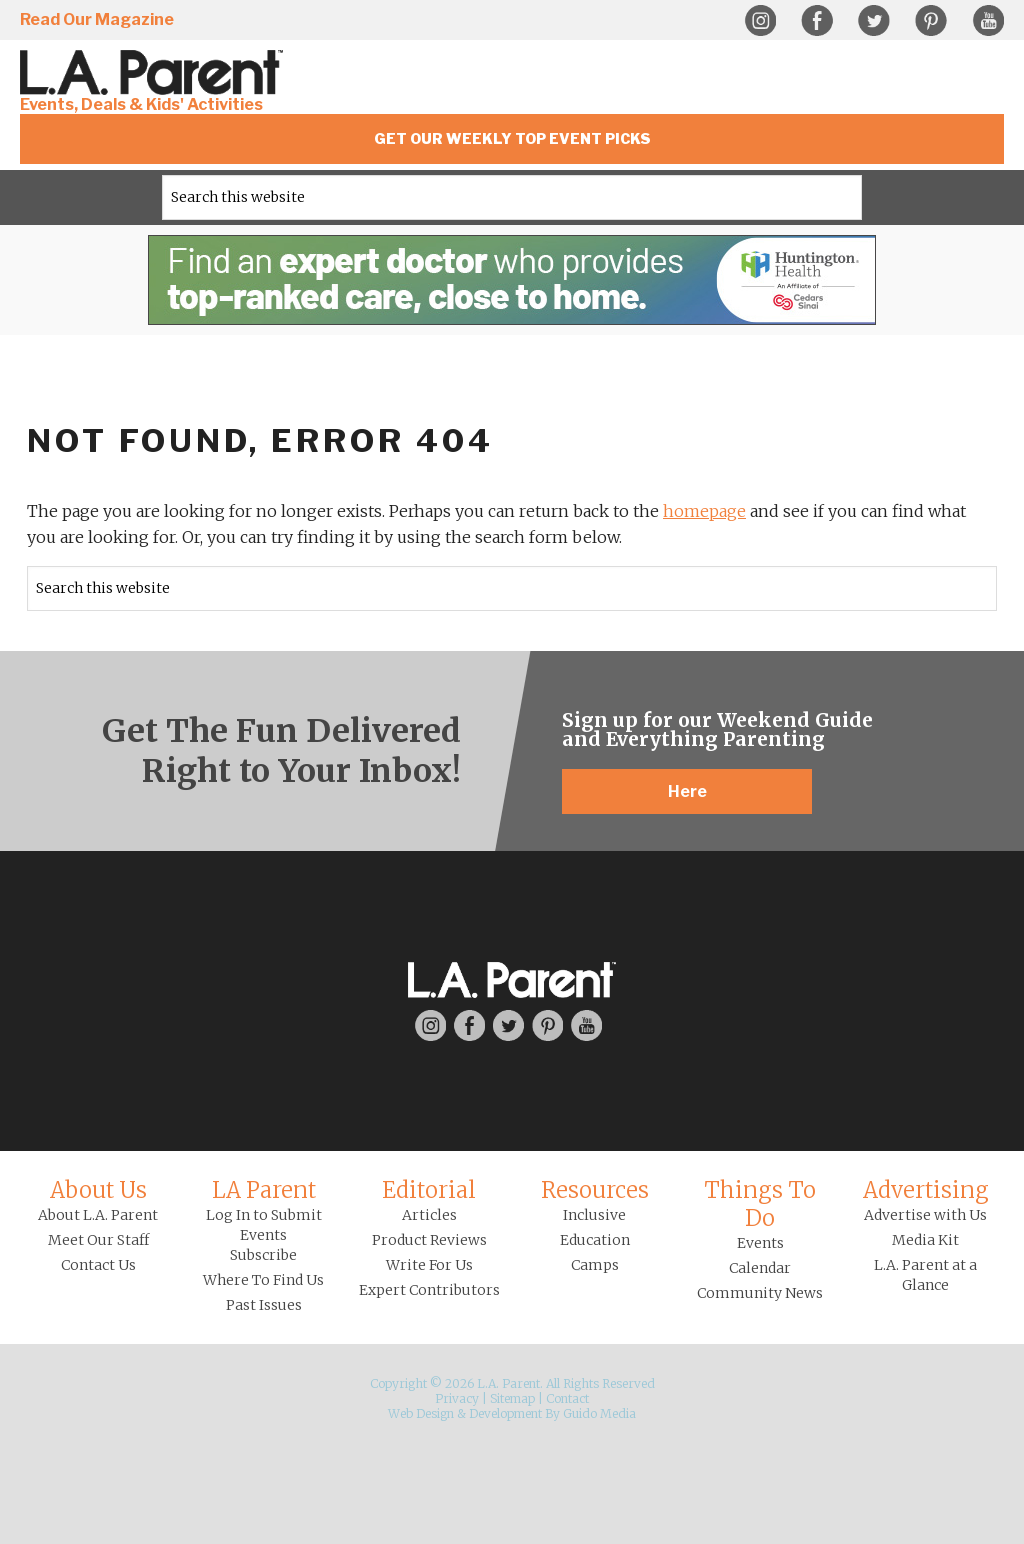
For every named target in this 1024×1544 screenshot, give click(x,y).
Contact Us (98, 1265)
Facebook (817, 21)
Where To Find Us (263, 1280)
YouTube (988, 21)
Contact (567, 1398)
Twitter (874, 21)
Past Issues (264, 1305)
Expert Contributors (429, 1290)
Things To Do (760, 1204)
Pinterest (931, 21)
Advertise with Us (925, 1215)
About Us (98, 1190)
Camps (595, 1265)
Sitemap (512, 1398)
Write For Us (429, 1265)
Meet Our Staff (98, 1240)
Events (760, 1243)
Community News (760, 1293)
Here (687, 791)
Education (595, 1240)
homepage (704, 511)
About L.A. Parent (98, 1215)
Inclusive (594, 1215)
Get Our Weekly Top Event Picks (512, 138)
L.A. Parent (155, 72)
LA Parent (264, 1190)
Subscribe (263, 1255)
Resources (595, 1190)
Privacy (457, 1398)
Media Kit (925, 1240)
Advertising (926, 1190)
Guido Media (599, 1413)
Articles (429, 1215)
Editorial (429, 1190)
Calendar (760, 1268)
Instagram (760, 21)
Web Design (421, 1413)
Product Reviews (429, 1240)
